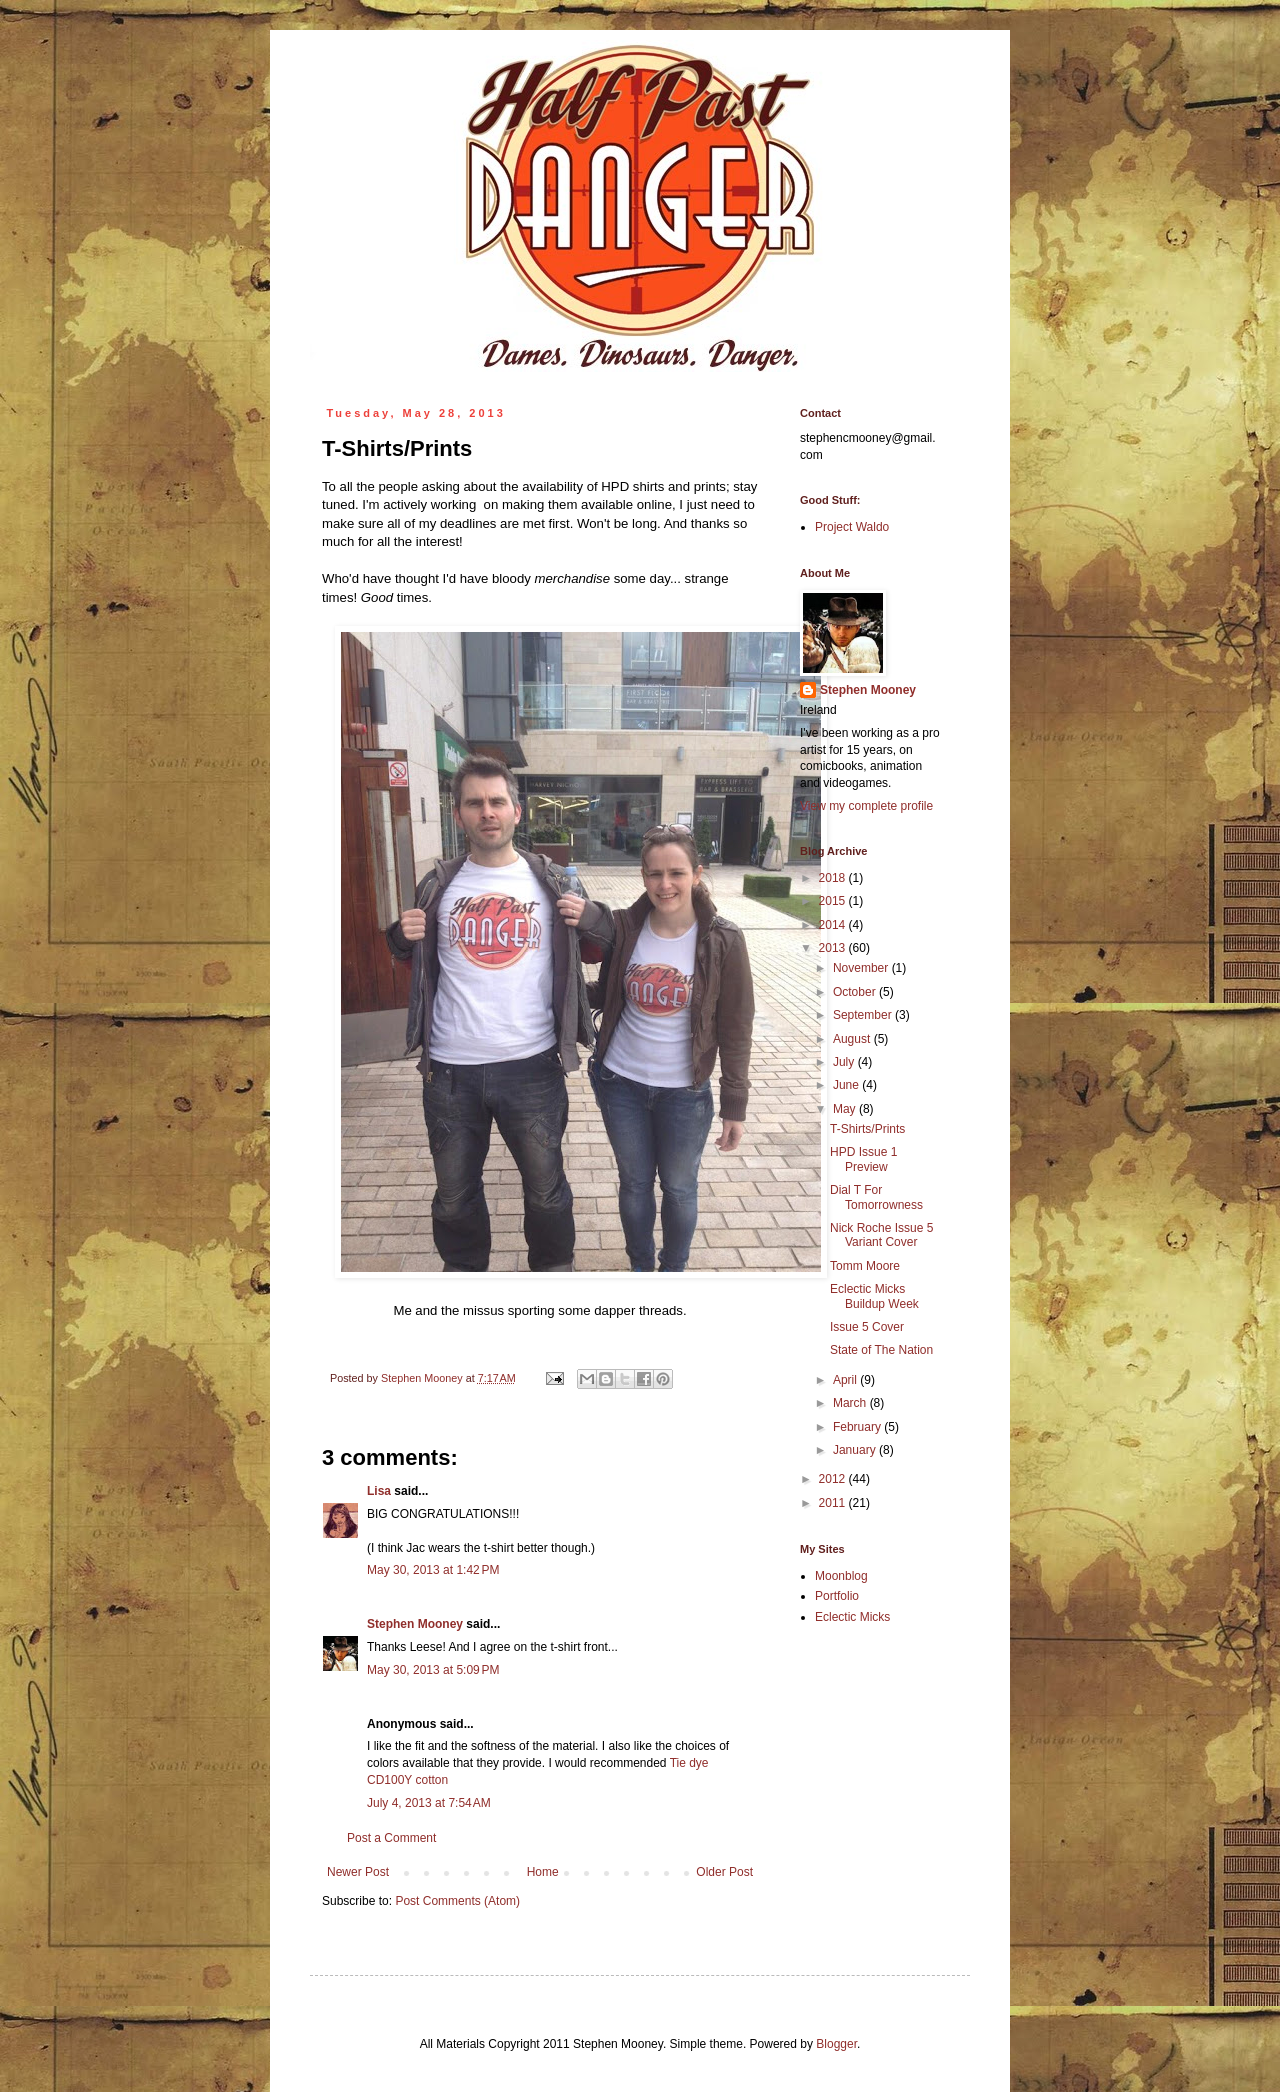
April (846, 1380)
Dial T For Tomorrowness (876, 1197)
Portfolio (837, 1596)
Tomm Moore (865, 1266)
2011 (834, 1503)
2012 (834, 1479)
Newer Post (358, 1872)
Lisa (379, 1491)
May (846, 1109)
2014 (834, 925)
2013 (834, 948)
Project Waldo (852, 527)
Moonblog (841, 1576)
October (856, 992)
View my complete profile (866, 806)
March (851, 1403)
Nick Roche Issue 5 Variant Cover (881, 1235)
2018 (834, 878)
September (864, 1015)
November (862, 968)
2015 (834, 901)
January (856, 1450)
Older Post (724, 1872)
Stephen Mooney (415, 1624)
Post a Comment (391, 1838)
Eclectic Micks (852, 1617)
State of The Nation (881, 1350)
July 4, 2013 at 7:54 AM (429, 1803)
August (853, 1039)
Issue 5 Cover (867, 1327)
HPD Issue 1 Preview (863, 1159)
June (847, 1085)
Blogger (836, 2044)
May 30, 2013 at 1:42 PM (433, 1570)
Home (543, 1872)
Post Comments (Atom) (457, 1901)
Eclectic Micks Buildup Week (874, 1296)
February (858, 1427)
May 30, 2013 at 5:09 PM (433, 1670)
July (845, 1062)
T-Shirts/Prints (867, 1129)
